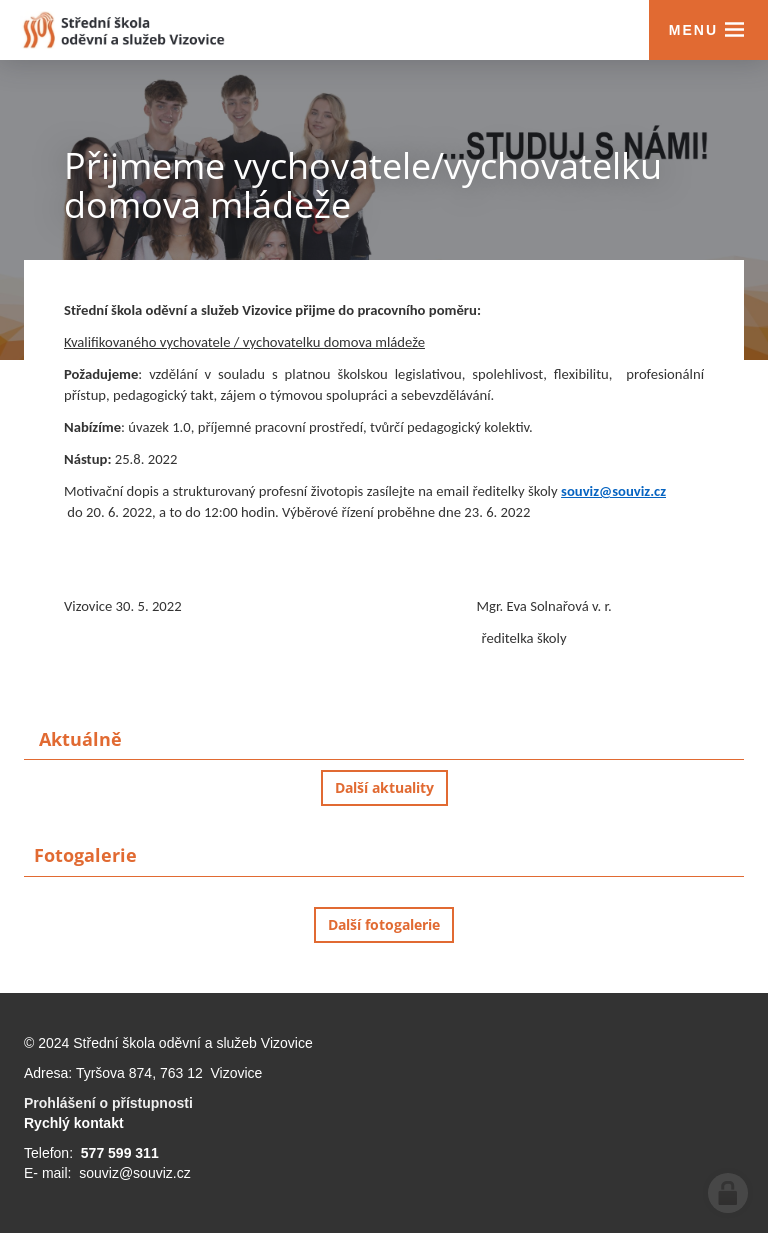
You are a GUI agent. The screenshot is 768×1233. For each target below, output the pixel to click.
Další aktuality (384, 787)
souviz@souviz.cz (613, 491)
